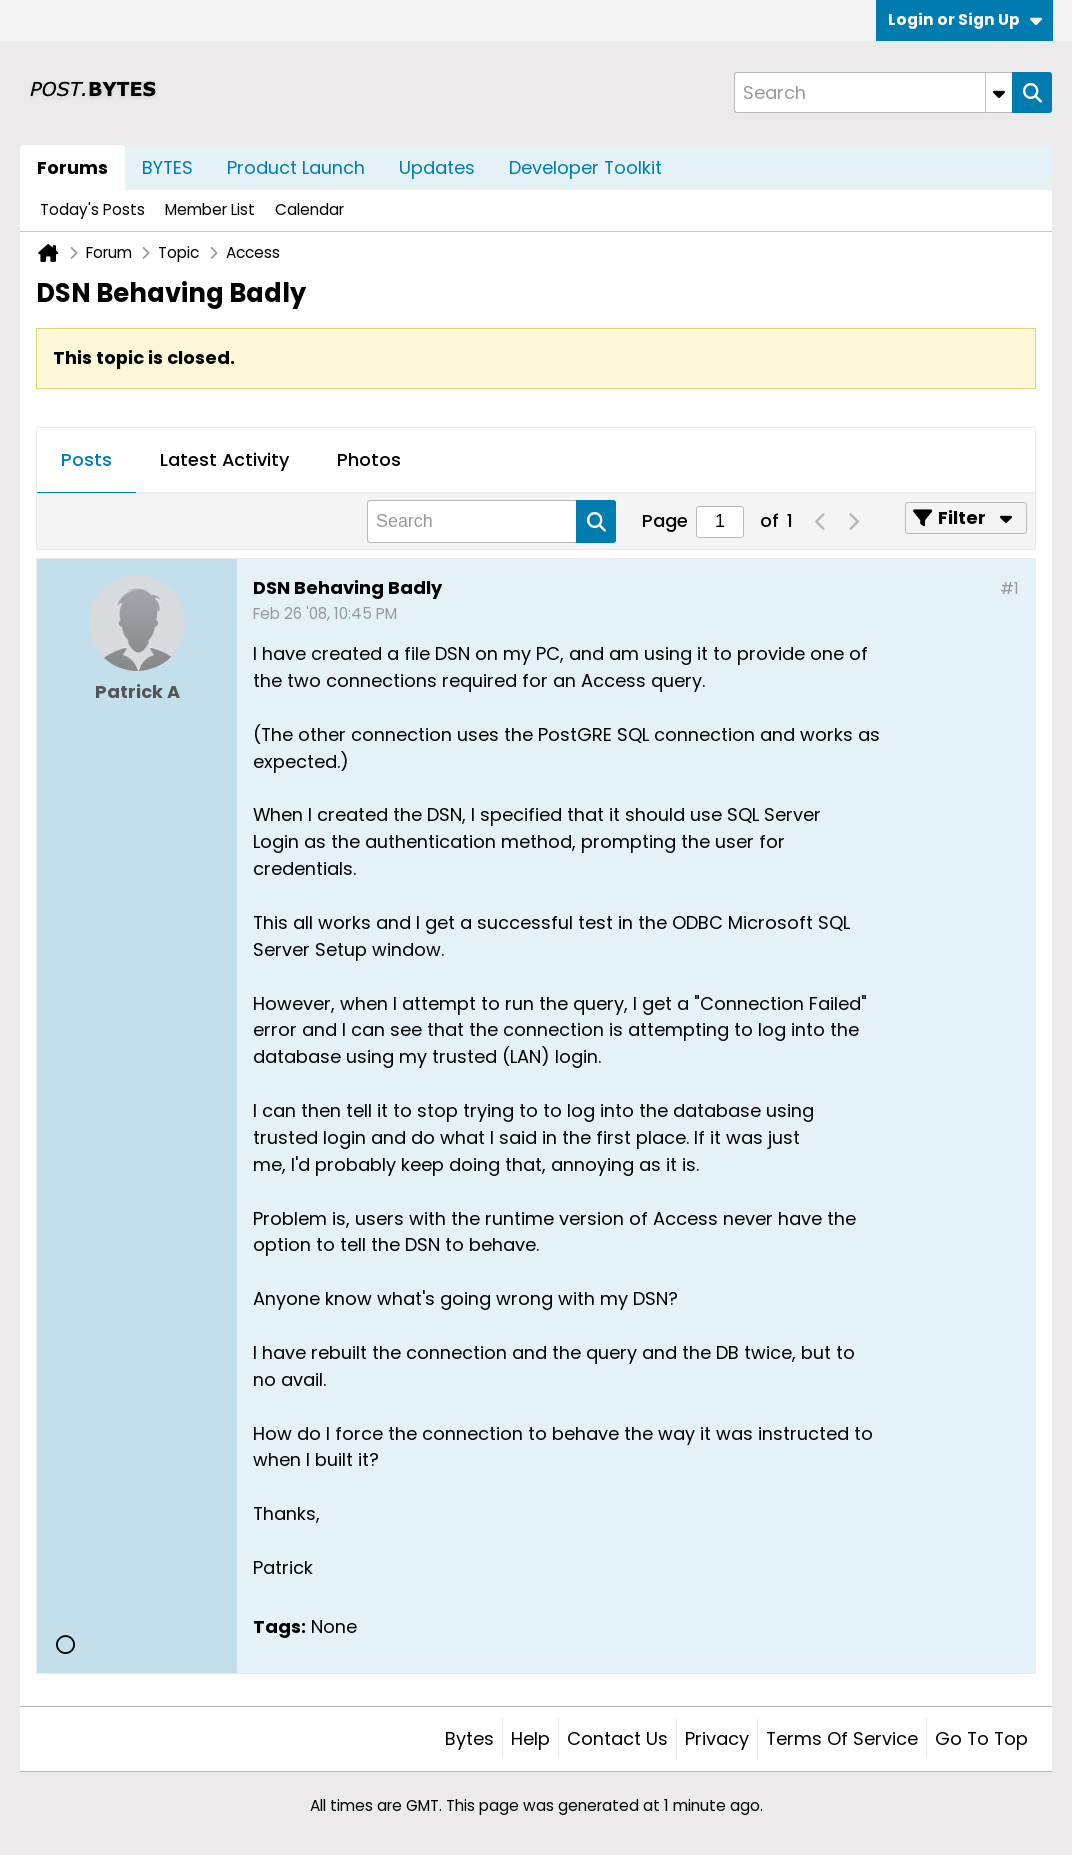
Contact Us (617, 1738)
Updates (437, 167)
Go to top (981, 1738)
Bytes (469, 1738)
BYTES (167, 167)
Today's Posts (92, 209)
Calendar (309, 209)
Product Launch (296, 167)
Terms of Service (842, 1738)
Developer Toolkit (585, 167)
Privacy (717, 1738)
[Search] (873, 92)
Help (530, 1738)
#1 (1009, 588)
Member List (210, 209)
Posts (86, 459)
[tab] (86, 461)
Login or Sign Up (965, 19)
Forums (72, 167)
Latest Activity (224, 459)
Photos (369, 459)
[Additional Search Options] (999, 92)
